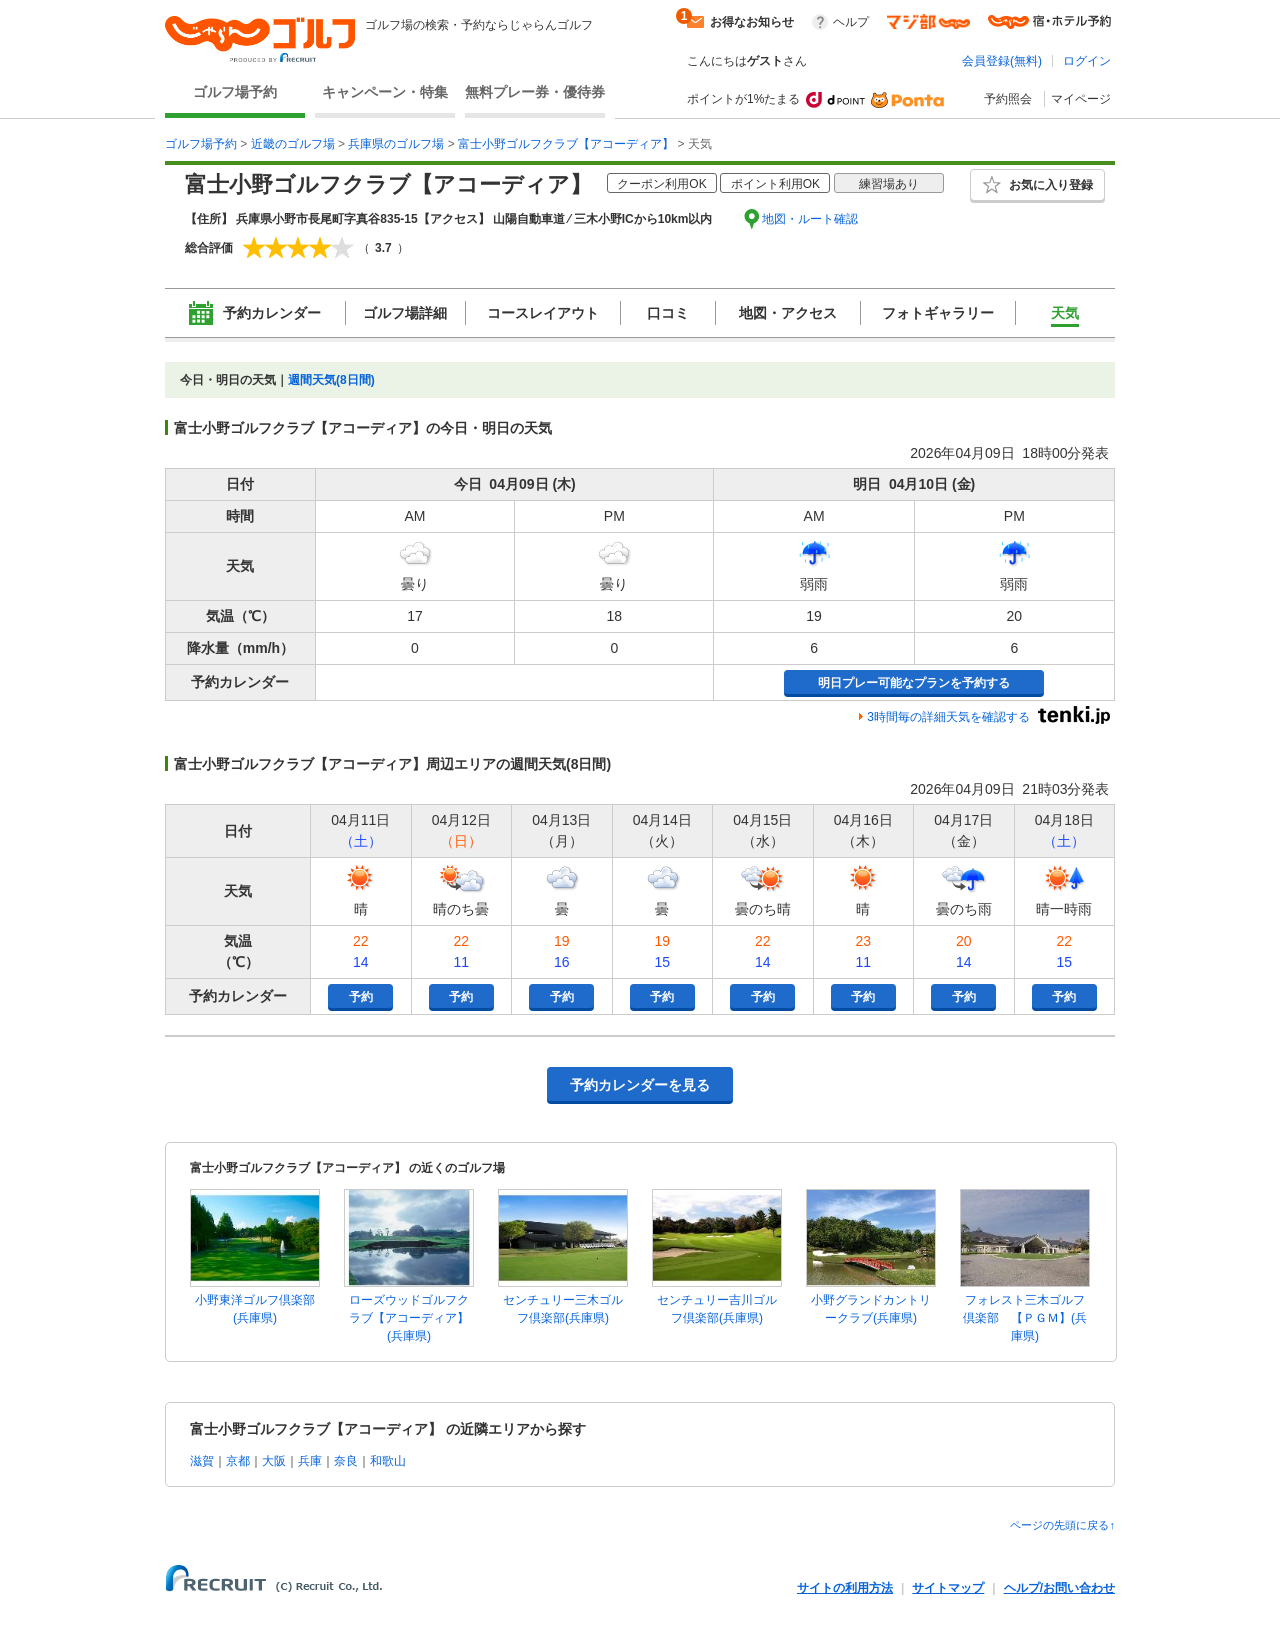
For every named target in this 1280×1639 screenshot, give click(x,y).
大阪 (274, 1461)
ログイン (1087, 61)
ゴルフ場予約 (235, 92)
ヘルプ (851, 22)
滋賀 (202, 1461)
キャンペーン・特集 (385, 92)
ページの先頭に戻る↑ (1062, 1525)
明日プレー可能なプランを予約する (914, 683)
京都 (238, 1461)
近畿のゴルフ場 (293, 144)
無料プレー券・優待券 (535, 92)
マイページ (1081, 99)
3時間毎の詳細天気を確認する (948, 717)
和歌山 (388, 1461)
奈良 (346, 1461)
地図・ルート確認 (810, 219)
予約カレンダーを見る (640, 1085)
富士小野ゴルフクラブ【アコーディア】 (566, 144)
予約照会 (1008, 99)
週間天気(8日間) (331, 380)
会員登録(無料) (1002, 61)
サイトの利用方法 (845, 1588)
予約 (361, 997)
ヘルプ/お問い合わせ (1059, 1588)
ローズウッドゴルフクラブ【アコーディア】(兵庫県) (409, 1318)
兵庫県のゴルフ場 (396, 144)
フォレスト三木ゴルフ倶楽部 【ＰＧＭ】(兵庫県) (1025, 1318)
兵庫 (310, 1461)
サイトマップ (948, 1588)
